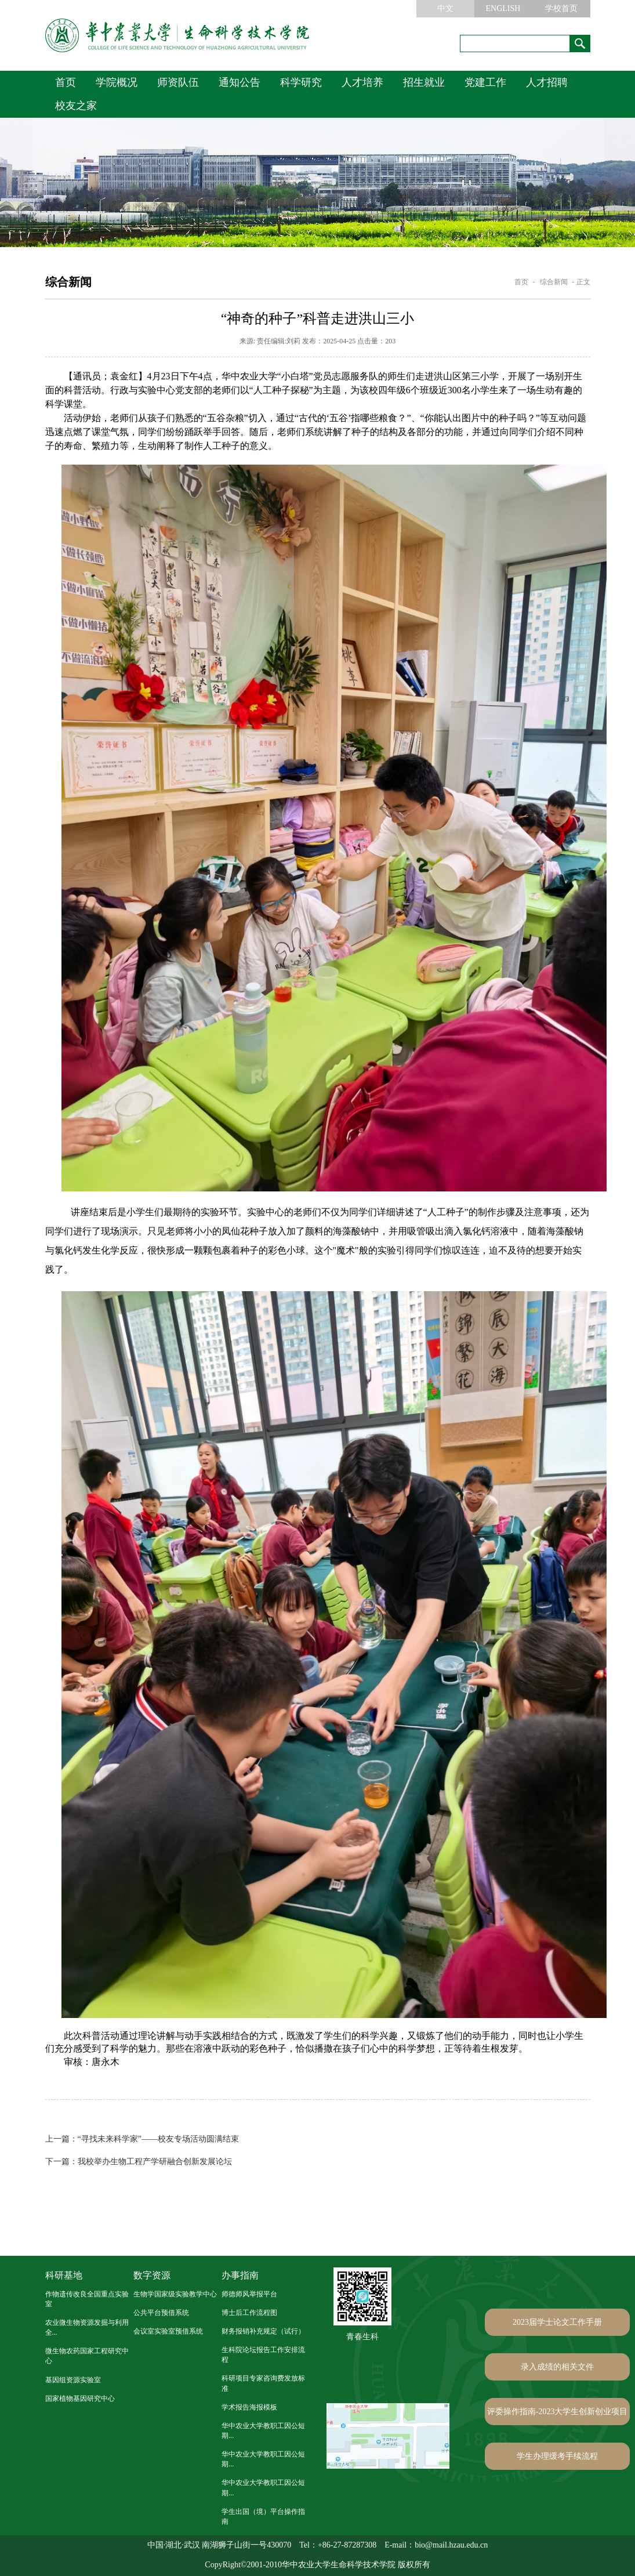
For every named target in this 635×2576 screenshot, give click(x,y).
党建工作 (485, 82)
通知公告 (239, 82)
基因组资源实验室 (73, 2380)
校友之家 (76, 105)
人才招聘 (547, 82)
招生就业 (424, 82)
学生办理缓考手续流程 (557, 2456)
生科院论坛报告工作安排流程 (263, 2355)
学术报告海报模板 (249, 2407)
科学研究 (301, 82)
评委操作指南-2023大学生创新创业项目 (557, 2411)
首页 (65, 82)
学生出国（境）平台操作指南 (263, 2517)
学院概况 (116, 82)
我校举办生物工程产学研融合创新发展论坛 (138, 2161)
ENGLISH (503, 8)
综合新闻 (554, 282)
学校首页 (561, 8)
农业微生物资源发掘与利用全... (87, 2327)
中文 (445, 8)
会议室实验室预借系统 (168, 2331)
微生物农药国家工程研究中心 (87, 2356)
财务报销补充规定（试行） (263, 2331)
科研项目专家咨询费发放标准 (263, 2383)
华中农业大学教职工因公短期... (263, 2431)
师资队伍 (178, 82)
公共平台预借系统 (161, 2313)
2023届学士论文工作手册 (557, 2322)
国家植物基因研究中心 (80, 2398)
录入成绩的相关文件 (557, 2367)
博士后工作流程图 (249, 2313)
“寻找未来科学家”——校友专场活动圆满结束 (142, 2139)
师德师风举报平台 (249, 2294)
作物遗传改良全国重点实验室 (87, 2299)
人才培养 (362, 82)
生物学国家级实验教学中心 (175, 2294)
